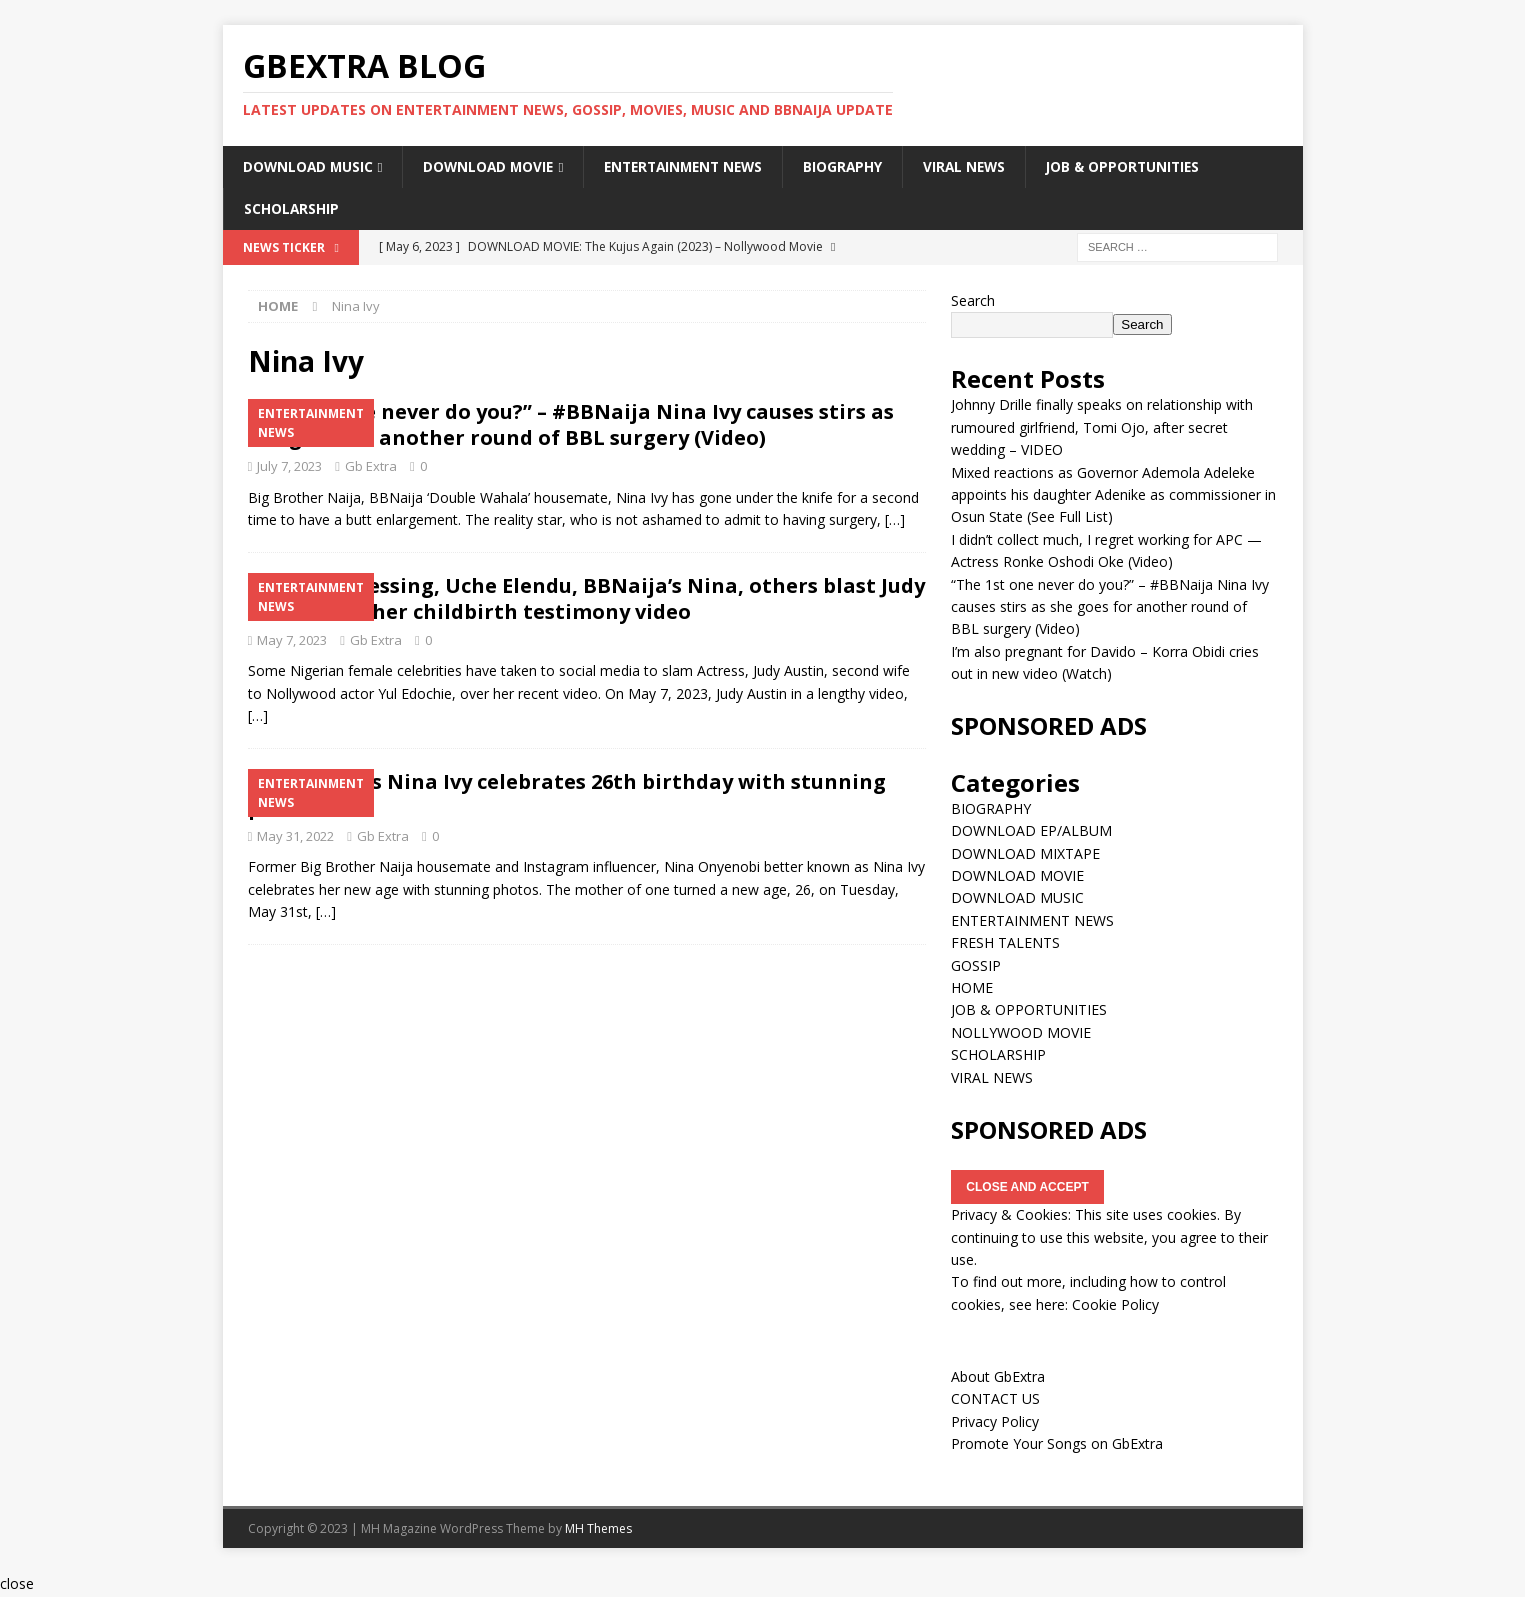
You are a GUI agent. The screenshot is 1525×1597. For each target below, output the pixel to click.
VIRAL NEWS (984, 166)
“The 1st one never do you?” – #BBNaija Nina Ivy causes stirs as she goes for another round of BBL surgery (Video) (571, 425)
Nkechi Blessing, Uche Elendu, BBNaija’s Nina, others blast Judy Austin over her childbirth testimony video (586, 599)
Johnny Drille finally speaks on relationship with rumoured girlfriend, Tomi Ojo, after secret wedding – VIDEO (1102, 429)
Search (973, 301)
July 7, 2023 (289, 467)
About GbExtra (998, 1377)
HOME (972, 988)
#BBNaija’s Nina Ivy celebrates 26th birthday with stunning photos (567, 795)
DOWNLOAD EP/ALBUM (1031, 832)
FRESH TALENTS (1005, 944)
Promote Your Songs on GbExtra (1057, 1445)
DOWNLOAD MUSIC (309, 166)
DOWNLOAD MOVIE (494, 166)
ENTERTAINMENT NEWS (696, 166)
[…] (895, 521)
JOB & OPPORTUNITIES (1147, 166)
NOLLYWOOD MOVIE (1021, 1033)
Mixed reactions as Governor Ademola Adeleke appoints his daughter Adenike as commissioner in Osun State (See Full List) (1113, 496)
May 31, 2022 (295, 837)
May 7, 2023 (292, 641)
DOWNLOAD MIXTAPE (1025, 854)
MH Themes (598, 1529)
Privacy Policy (995, 1422)
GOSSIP (976, 966)
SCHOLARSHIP (292, 209)
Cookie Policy (1115, 1305)
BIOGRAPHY (861, 166)
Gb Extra (371, 467)
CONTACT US (995, 1400)
